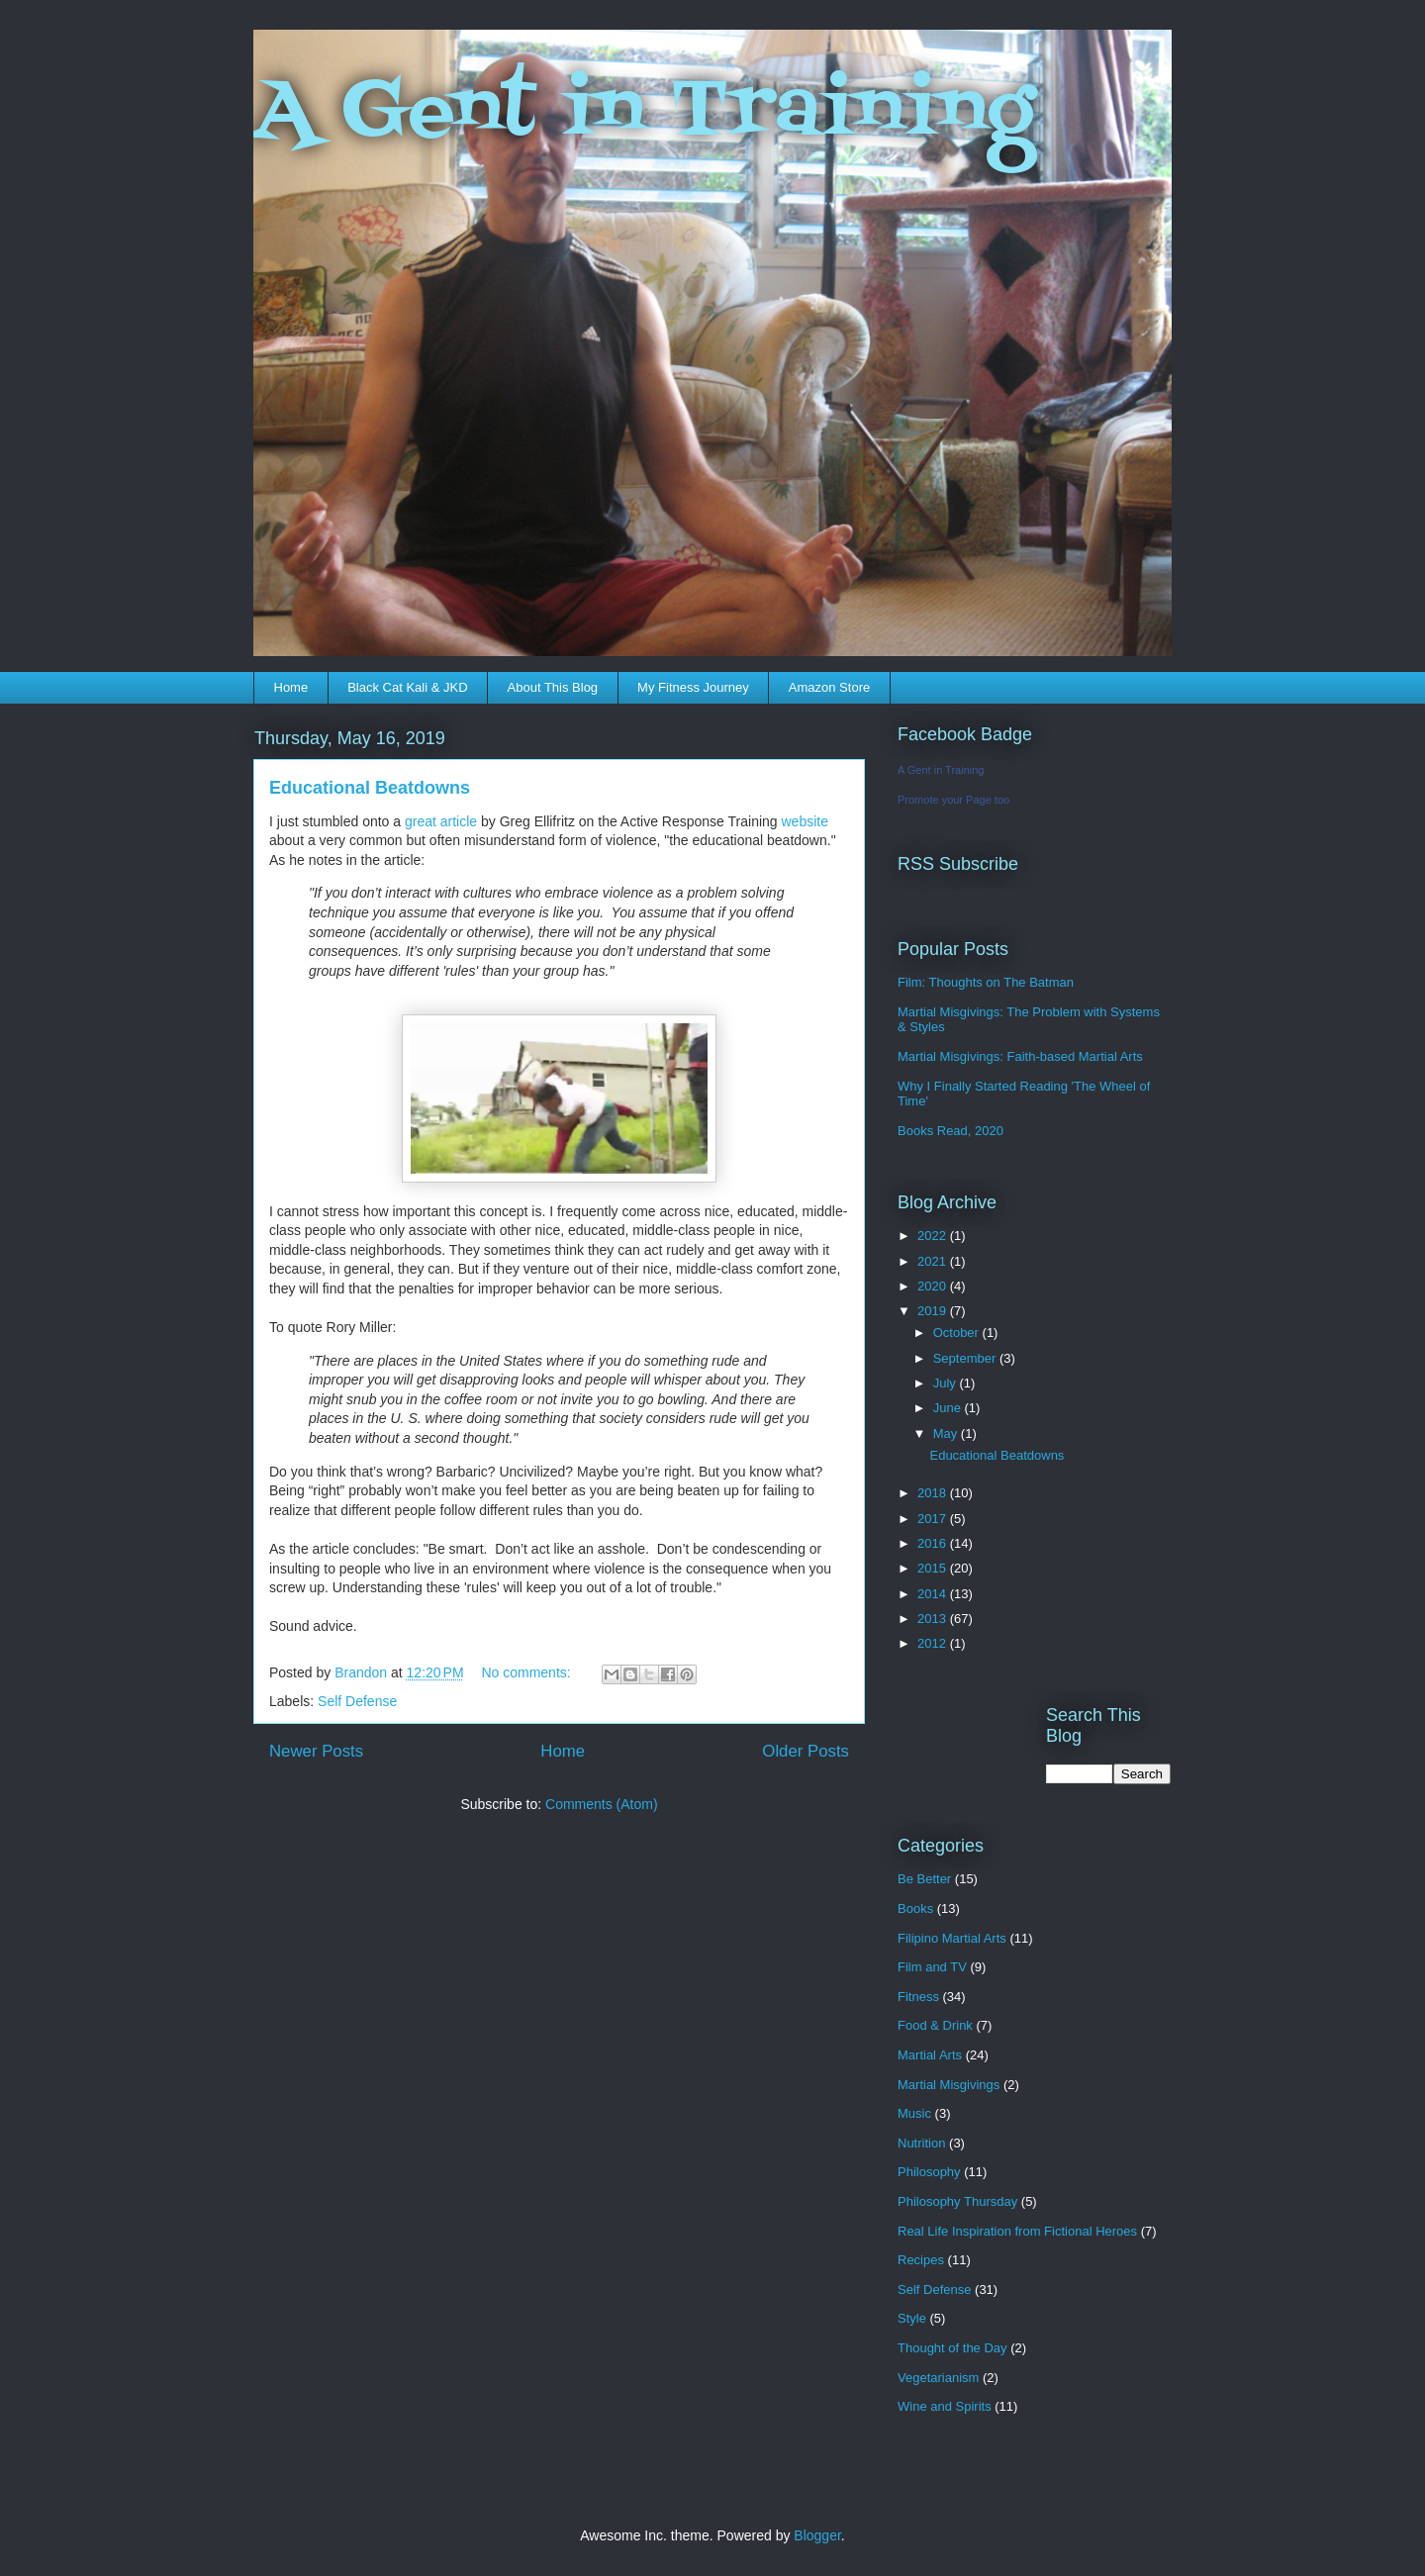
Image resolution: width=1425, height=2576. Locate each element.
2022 (933, 1235)
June (949, 1407)
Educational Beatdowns (369, 788)
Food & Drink (935, 2025)
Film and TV (932, 1966)
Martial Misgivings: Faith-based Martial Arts (1020, 1056)
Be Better (924, 1878)
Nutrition (921, 2143)
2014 (933, 1593)
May (947, 1433)
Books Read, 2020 (950, 1130)
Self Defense (357, 1701)
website (805, 821)
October (958, 1332)
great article (441, 821)
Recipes (921, 2259)
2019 (933, 1310)
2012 (933, 1643)
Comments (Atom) (601, 1804)
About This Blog (553, 687)
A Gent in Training (643, 112)
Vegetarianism (938, 2377)
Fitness (918, 1996)
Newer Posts (316, 1751)
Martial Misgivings (948, 2084)
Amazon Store (829, 687)
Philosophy (929, 2171)
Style (912, 2318)
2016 (933, 1543)
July (946, 1383)
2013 (933, 1618)
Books (915, 1908)
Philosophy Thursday (957, 2201)
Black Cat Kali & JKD (407, 687)
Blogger (817, 2535)
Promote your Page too (953, 800)
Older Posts (805, 1751)
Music (914, 2113)
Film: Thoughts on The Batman (986, 982)
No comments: (527, 1672)
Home (291, 687)
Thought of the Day (952, 2347)
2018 (933, 1492)
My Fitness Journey (693, 687)
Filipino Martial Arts (952, 1938)
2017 (933, 1518)
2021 (933, 1261)
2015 (933, 1568)
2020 (933, 1286)
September (966, 1358)
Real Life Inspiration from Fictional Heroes (1017, 2231)
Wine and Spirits (945, 2406)
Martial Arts (930, 2055)
